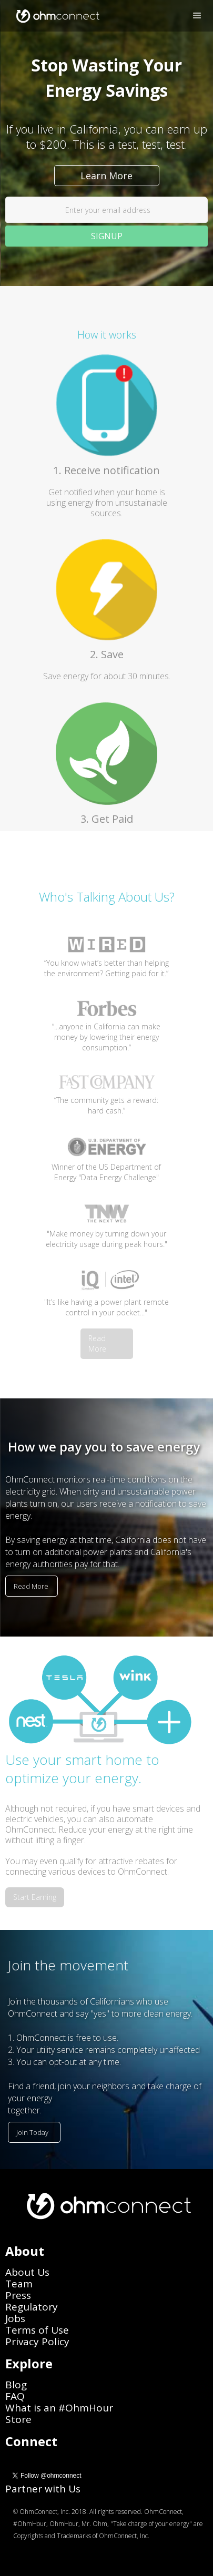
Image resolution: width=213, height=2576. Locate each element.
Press (18, 2295)
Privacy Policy (37, 2341)
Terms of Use (37, 2330)
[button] (197, 16)
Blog (16, 2384)
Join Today (32, 2132)
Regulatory (31, 2307)
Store (18, 2419)
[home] (54, 15)
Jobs (15, 2318)
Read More (97, 1343)
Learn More (106, 175)
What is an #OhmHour (59, 2408)
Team (19, 2284)
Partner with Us (42, 2489)
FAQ (15, 2396)
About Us (27, 2272)
